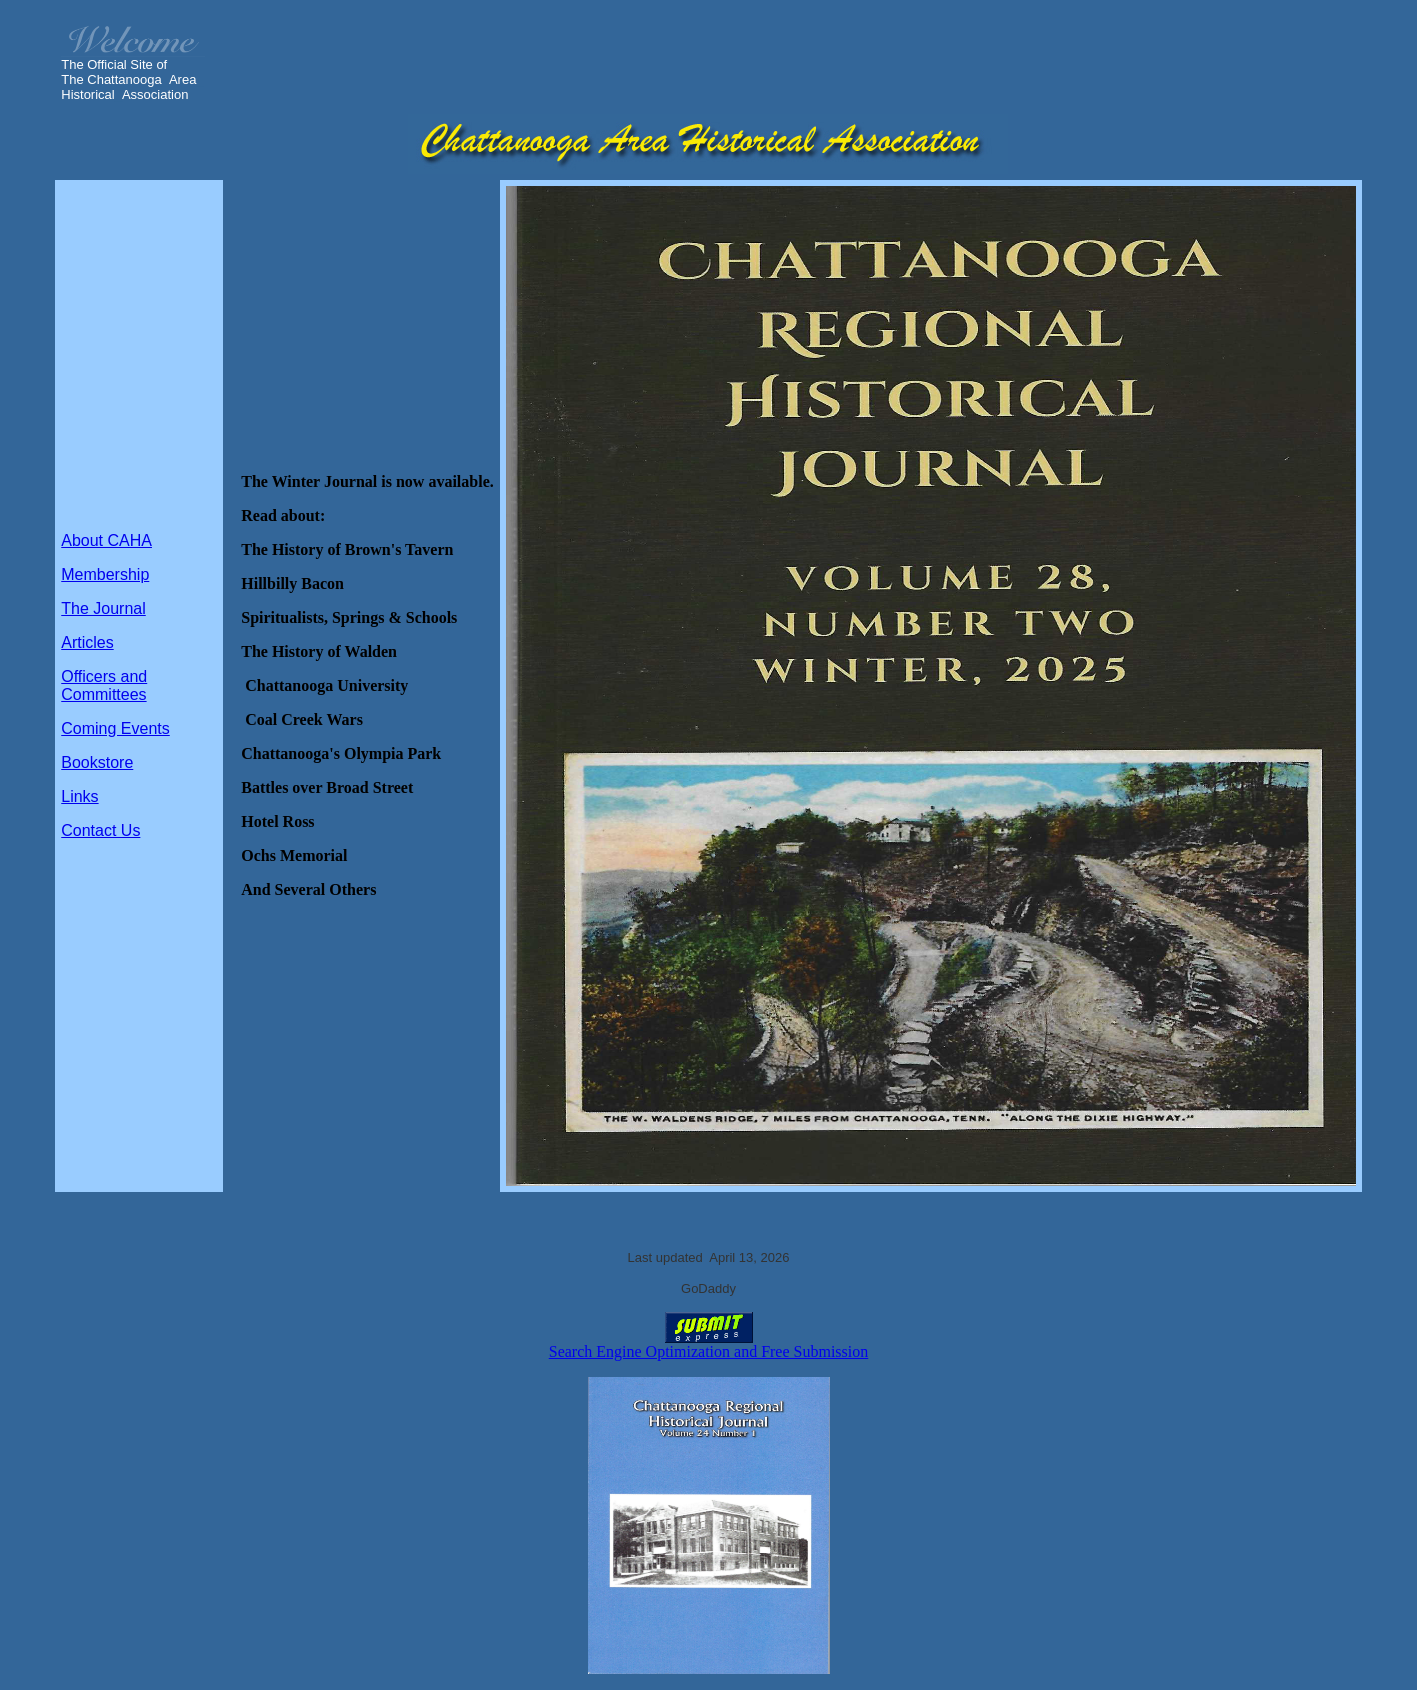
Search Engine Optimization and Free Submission (709, 1351)
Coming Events (115, 728)
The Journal (103, 608)
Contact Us (100, 830)
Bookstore (97, 762)
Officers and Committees (104, 685)
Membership (105, 574)
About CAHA (106, 540)
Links (79, 796)
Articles (87, 642)
